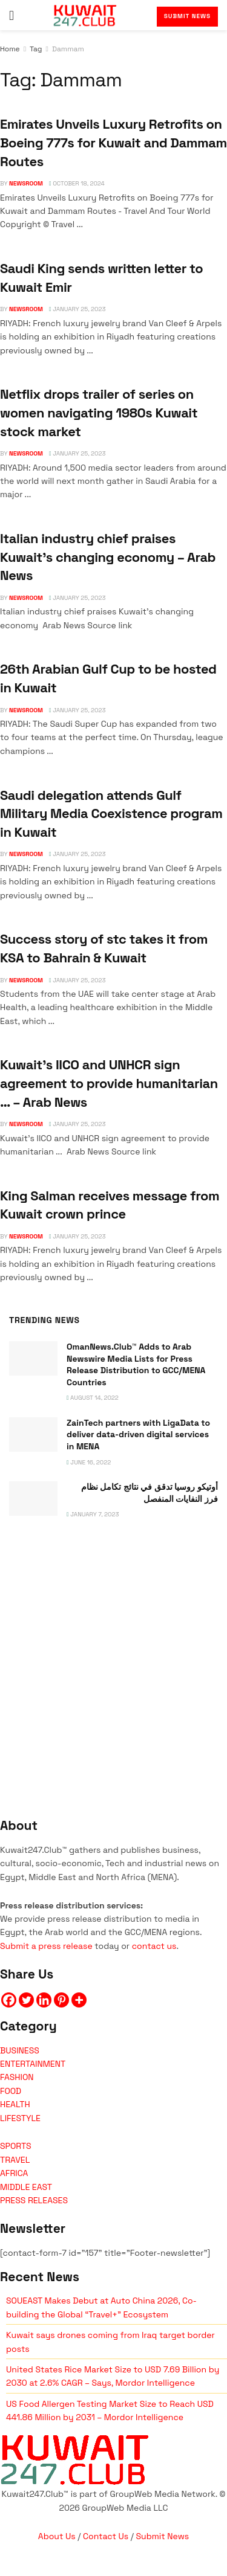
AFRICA (14, 2173)
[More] (79, 2000)
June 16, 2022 (89, 1462)
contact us (154, 1945)
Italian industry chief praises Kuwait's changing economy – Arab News (107, 557)
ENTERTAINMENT (32, 2063)
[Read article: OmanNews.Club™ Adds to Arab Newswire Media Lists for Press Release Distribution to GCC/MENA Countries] (33, 1358)
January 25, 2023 (77, 309)
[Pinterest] (61, 2000)
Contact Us (105, 2536)
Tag (36, 49)
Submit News (187, 16)
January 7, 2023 (93, 1514)
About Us (57, 2536)
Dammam (68, 49)
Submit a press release (46, 1945)
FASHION (17, 2077)
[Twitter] (26, 2000)
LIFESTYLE (20, 2118)
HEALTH (15, 2104)
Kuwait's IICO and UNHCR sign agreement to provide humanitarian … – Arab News (109, 1083)
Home (10, 49)
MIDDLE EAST (26, 2187)
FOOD (10, 2090)
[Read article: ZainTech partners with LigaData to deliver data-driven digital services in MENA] (33, 1434)
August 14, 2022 (93, 1398)
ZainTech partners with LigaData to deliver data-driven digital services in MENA (138, 1434)
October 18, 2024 (77, 183)
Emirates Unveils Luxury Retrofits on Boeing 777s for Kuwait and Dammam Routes (113, 142)
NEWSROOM (26, 183)
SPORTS (15, 2145)
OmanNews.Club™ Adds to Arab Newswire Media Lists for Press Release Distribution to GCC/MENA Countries (136, 1364)
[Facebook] (8, 2000)
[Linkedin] (43, 2000)
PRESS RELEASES (34, 2200)
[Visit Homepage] (85, 15)
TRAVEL (15, 2159)
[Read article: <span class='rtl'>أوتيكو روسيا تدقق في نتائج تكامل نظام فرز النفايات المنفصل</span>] (33, 1498)
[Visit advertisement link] (113, 1656)
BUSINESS (19, 2050)
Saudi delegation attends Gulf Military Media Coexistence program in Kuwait (111, 813)
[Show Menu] (11, 15)
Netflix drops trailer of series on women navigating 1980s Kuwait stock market (98, 412)
